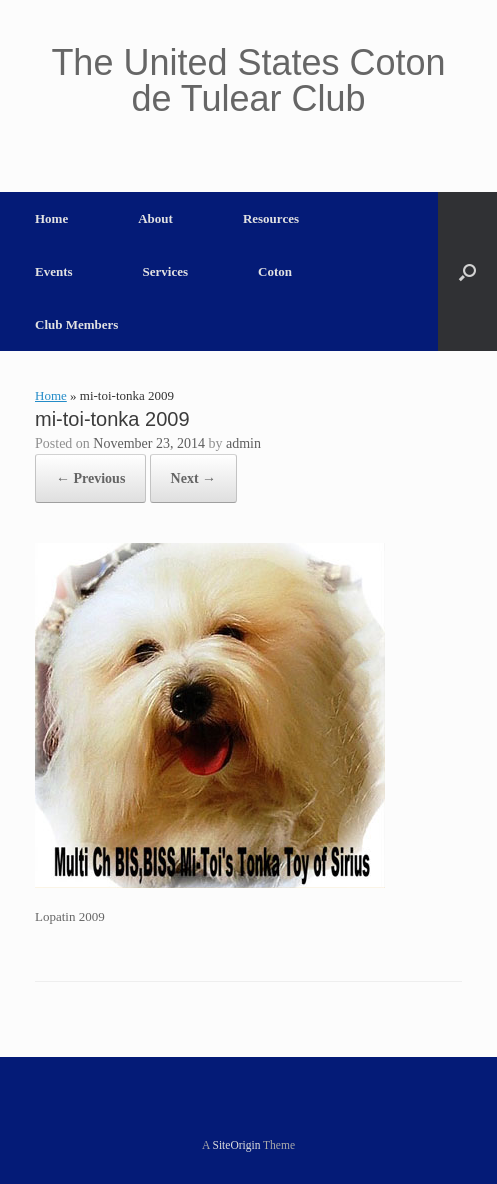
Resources (271, 218)
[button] (467, 271)
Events (54, 271)
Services (165, 271)
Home (51, 218)
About (155, 218)
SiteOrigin (237, 1145)
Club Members (76, 324)
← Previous (90, 478)
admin (243, 443)
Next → (194, 478)
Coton (275, 271)
